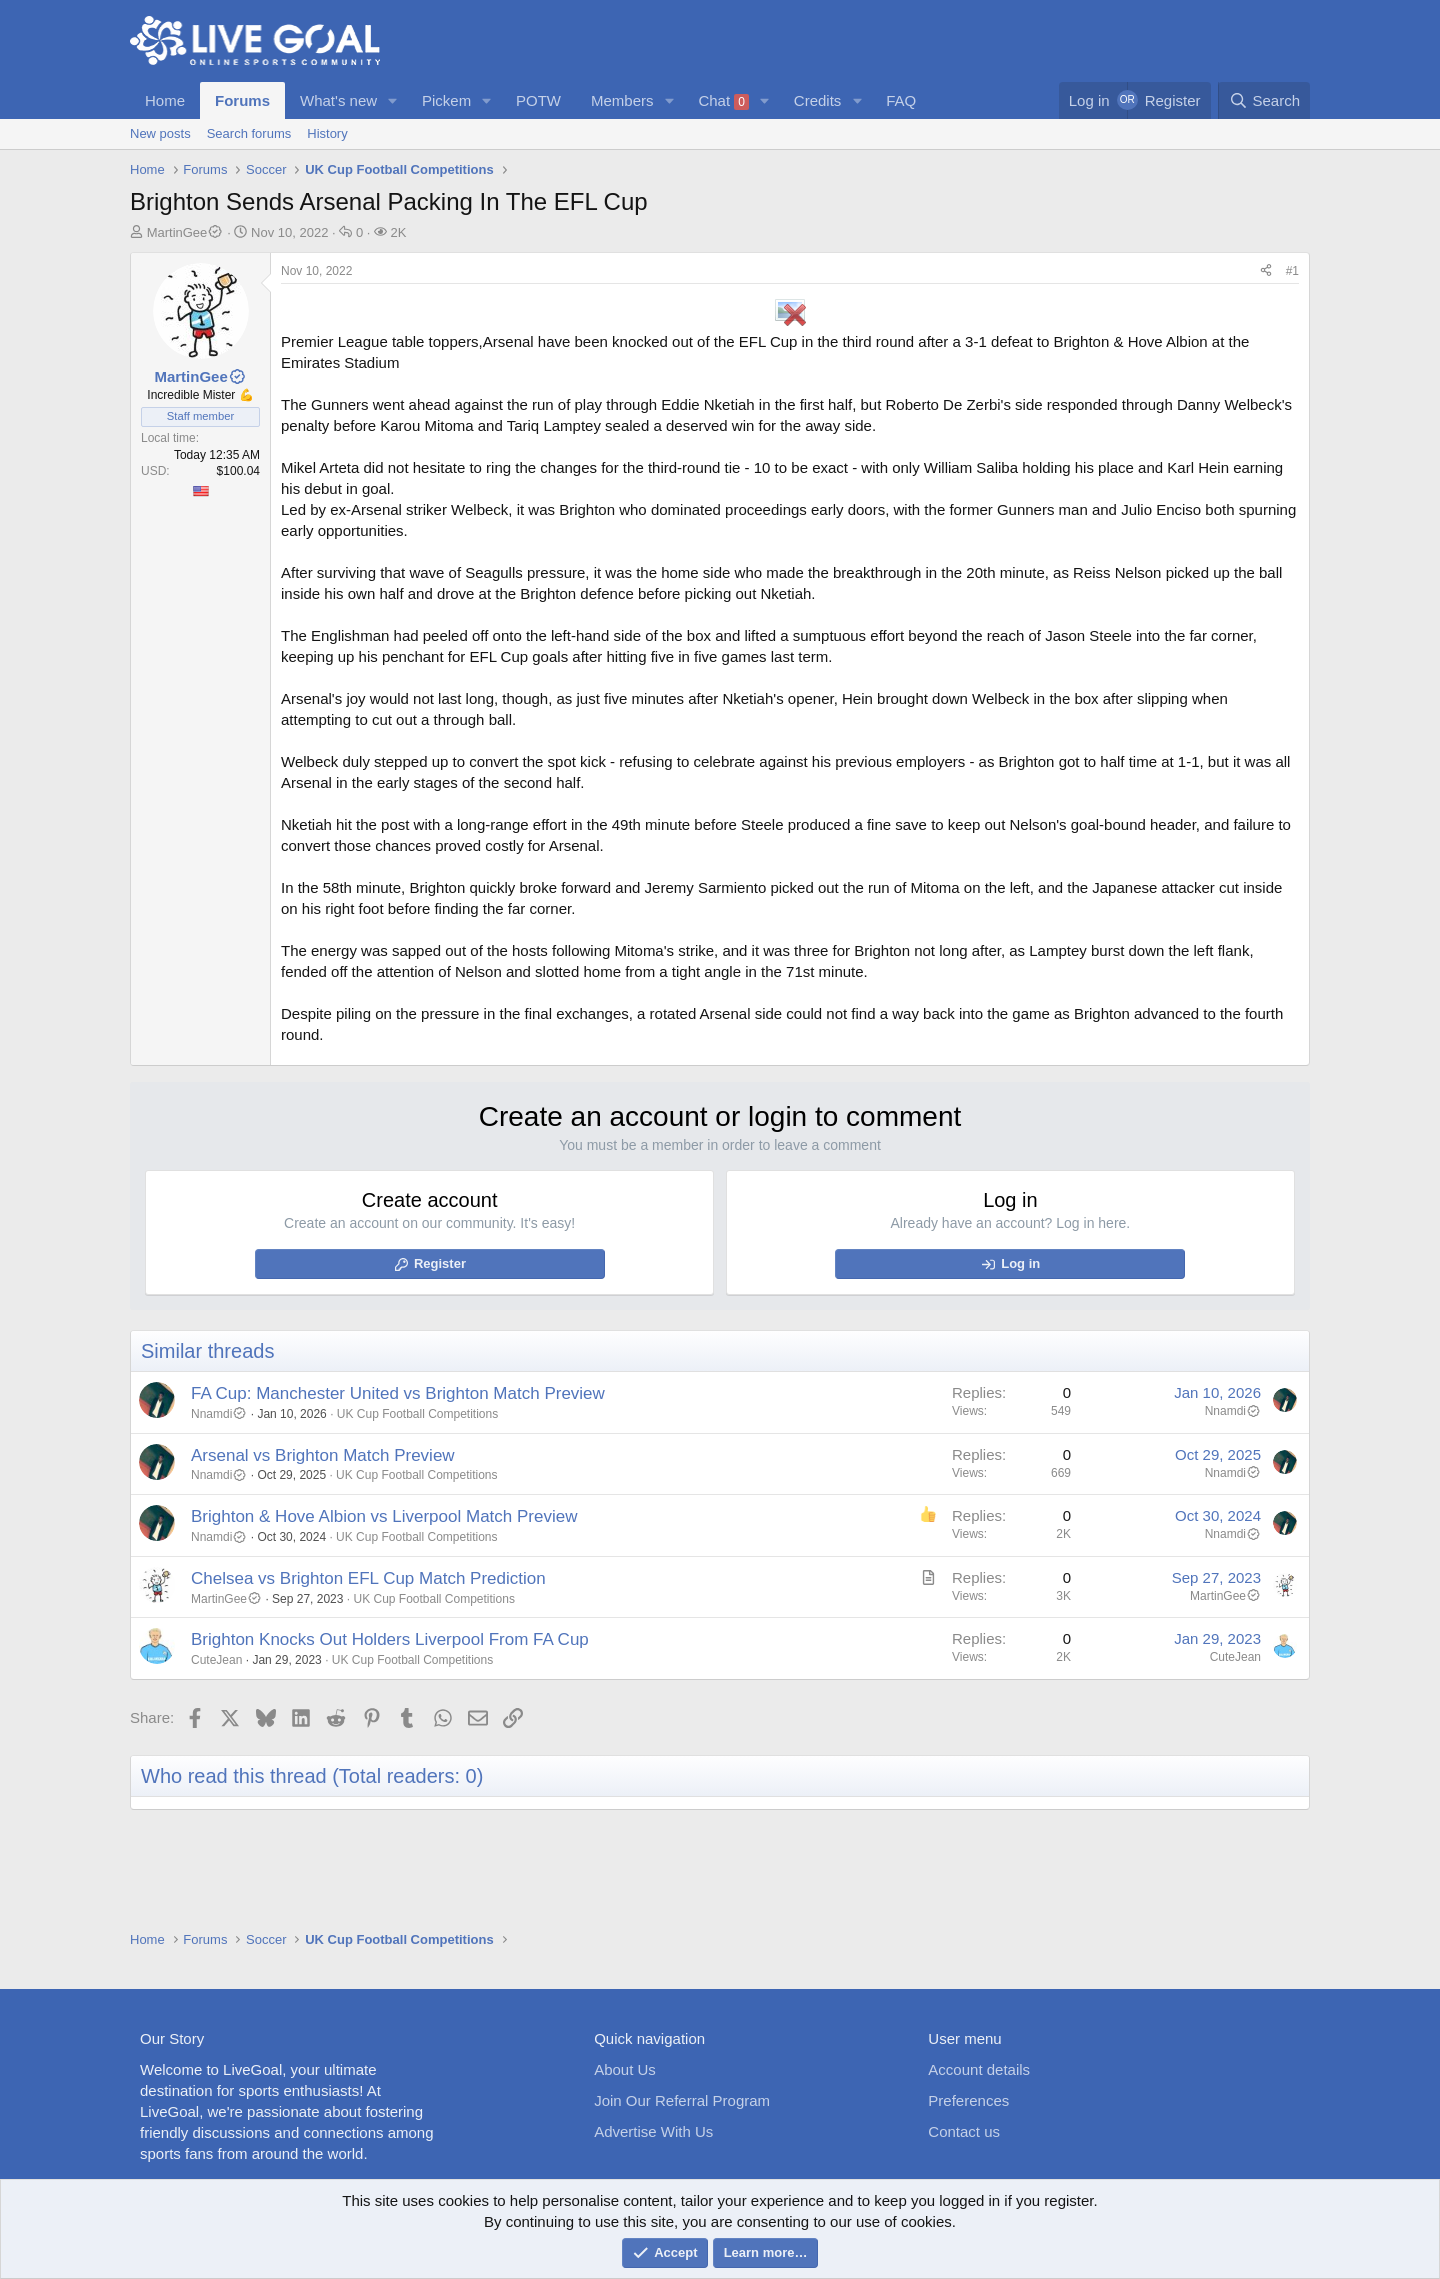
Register (440, 1263)
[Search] (1264, 100)
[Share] (1266, 271)
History (327, 133)
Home (165, 100)
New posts (160, 133)
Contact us (964, 2131)
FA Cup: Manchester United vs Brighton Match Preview (398, 1393)
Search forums (249, 133)
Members (622, 100)
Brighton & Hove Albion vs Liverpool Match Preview (384, 1516)
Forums (242, 100)
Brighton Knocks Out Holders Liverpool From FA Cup (390, 1639)
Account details (979, 2069)
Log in (1020, 1263)
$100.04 (238, 471)
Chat (723, 101)
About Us (625, 2069)
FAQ (901, 100)
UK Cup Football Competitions (417, 1414)
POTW (538, 100)
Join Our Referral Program (682, 2100)
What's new (338, 100)
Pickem (446, 100)
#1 (1292, 271)
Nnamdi (219, 1414)
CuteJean (216, 1660)
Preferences (968, 2100)
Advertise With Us (653, 2131)
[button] (393, 100)
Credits (818, 100)
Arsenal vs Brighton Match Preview (323, 1455)
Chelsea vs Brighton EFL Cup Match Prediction (368, 1578)
